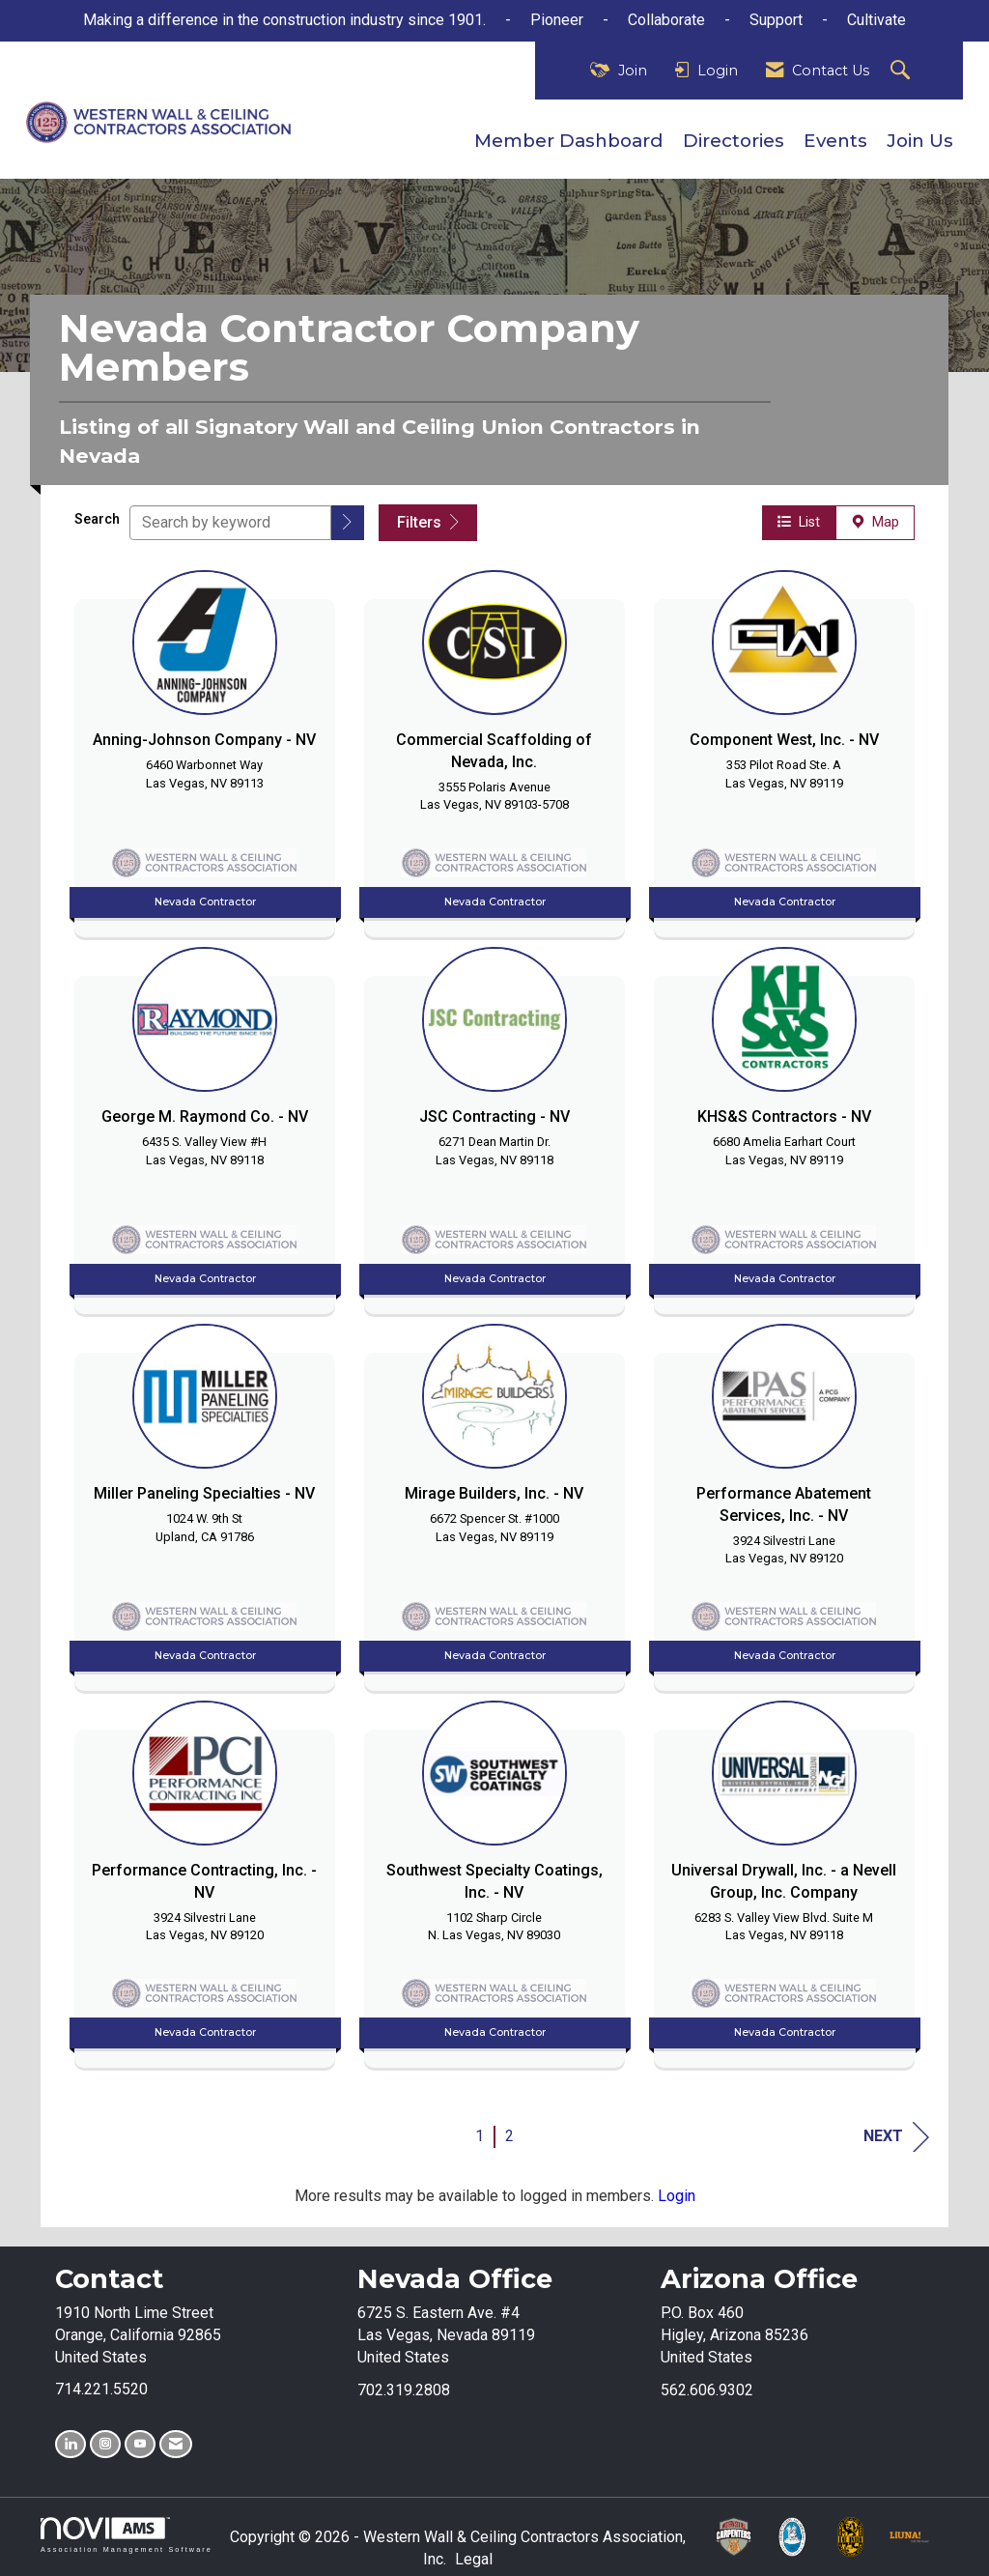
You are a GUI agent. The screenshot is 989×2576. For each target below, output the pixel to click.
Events (835, 140)
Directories (733, 140)
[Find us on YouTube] (140, 2444)
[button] (347, 523)
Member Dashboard (569, 140)
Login (676, 2196)
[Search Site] (902, 71)
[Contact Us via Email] (175, 2444)
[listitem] (205, 748)
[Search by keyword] (230, 522)
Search (97, 519)
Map (875, 522)
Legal (474, 2559)
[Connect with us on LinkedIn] (70, 2444)
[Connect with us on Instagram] (105, 2444)
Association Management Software (126, 2535)
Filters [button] (428, 522)
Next (896, 2137)
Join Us (920, 140)
